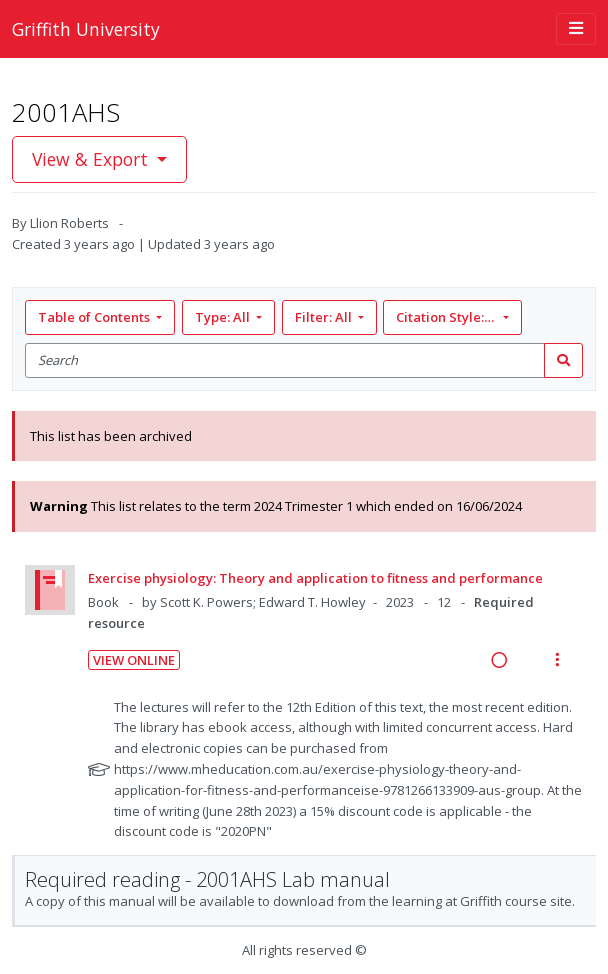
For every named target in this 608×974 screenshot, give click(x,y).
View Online (134, 660)
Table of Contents (95, 317)
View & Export (92, 159)
